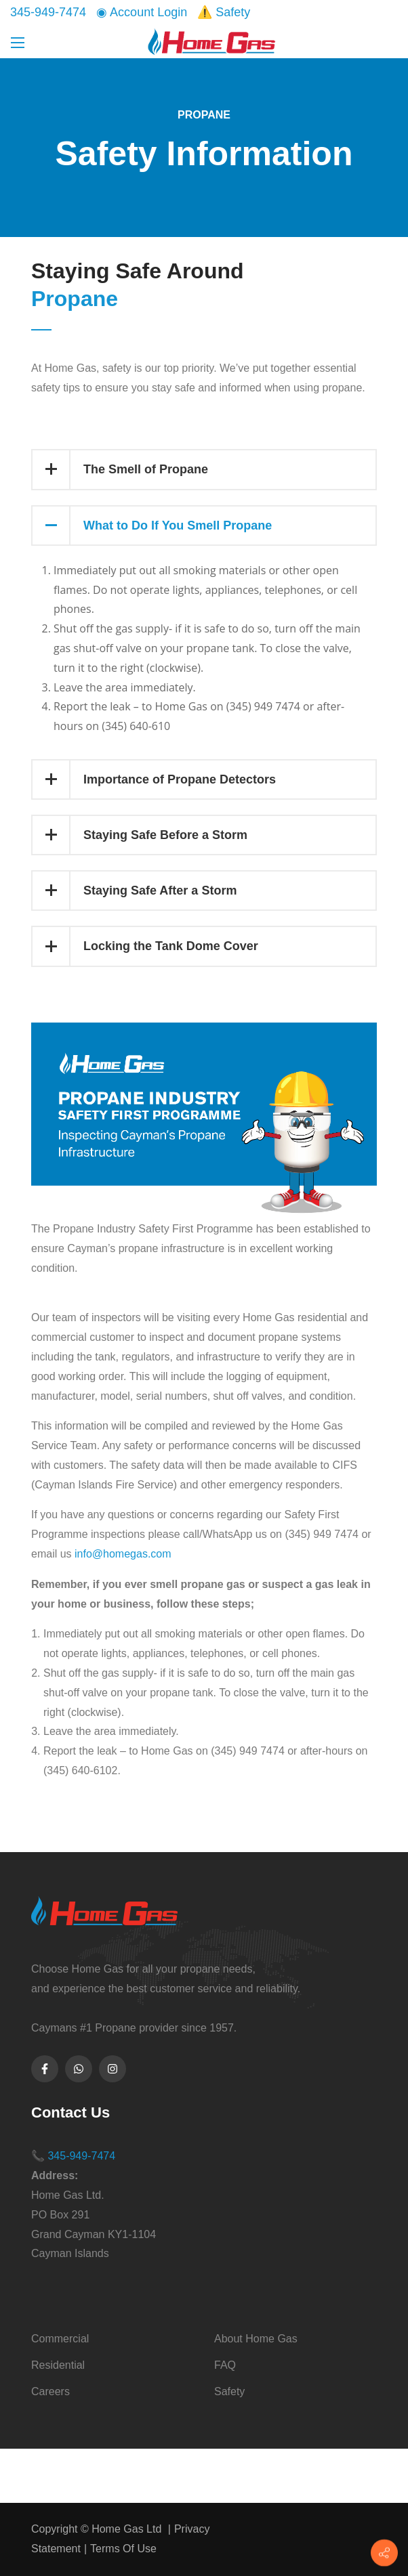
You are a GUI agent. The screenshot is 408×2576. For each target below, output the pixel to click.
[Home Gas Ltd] (212, 40)
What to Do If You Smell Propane (152, 525)
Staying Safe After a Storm (135, 890)
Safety (229, 2391)
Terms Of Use (123, 2548)
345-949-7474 (48, 12)
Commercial (60, 2338)
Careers (50, 2391)
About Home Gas (256, 2338)
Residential (58, 2365)
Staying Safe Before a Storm (140, 835)
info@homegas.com (123, 1554)
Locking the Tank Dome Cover (145, 946)
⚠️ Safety (223, 12)
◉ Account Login (141, 12)
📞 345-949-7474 (73, 2156)
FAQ (225, 2365)
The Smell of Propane (120, 469)
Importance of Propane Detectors (154, 779)
